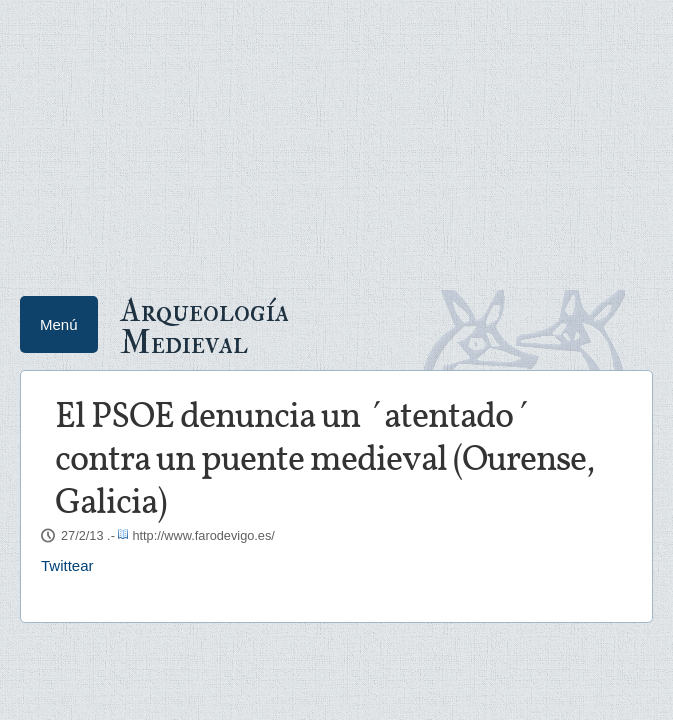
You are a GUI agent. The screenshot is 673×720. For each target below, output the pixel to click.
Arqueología (204, 325)
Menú (59, 324)
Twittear (67, 565)
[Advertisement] (336, 140)
